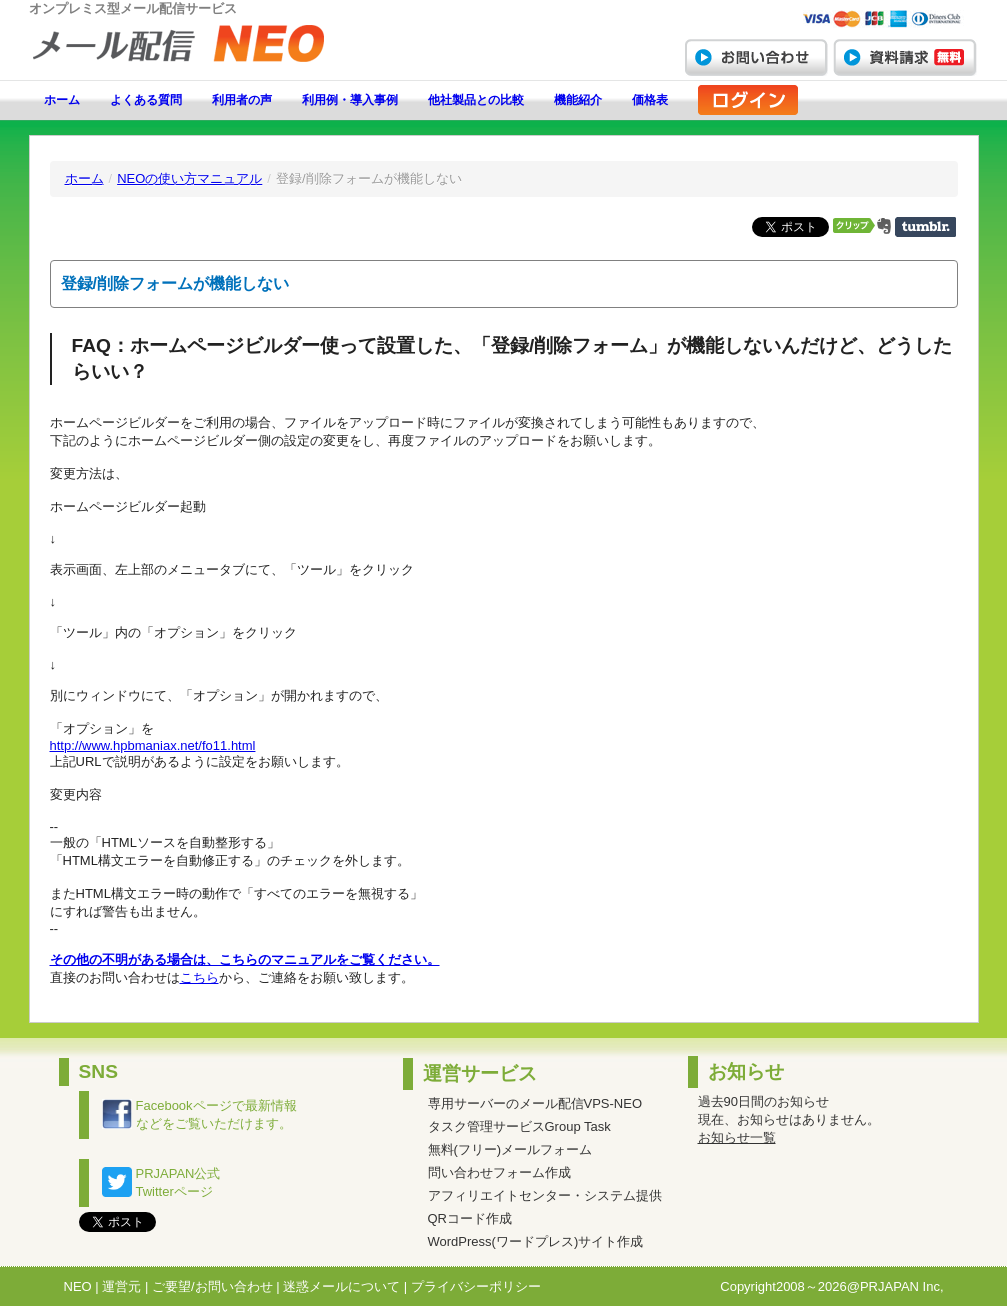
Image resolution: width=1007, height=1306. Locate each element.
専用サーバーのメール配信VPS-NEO (535, 1103)
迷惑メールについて (341, 1286)
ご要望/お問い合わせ (212, 1286)
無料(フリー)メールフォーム (510, 1149)
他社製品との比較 (476, 100)
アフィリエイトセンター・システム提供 (545, 1195)
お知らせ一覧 (737, 1137)
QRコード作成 (470, 1218)
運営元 (121, 1286)
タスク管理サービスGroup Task (519, 1126)
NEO (78, 1286)
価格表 (650, 100)
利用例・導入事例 (350, 100)
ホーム (62, 100)
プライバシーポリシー (476, 1286)
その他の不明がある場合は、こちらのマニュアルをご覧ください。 (245, 959)
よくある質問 (146, 100)
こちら (199, 977)
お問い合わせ (756, 57)
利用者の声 (242, 100)
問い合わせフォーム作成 (499, 1172)
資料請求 (905, 57)
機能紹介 (578, 100)
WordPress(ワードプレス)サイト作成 (536, 1241)
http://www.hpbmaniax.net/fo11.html (153, 745)
